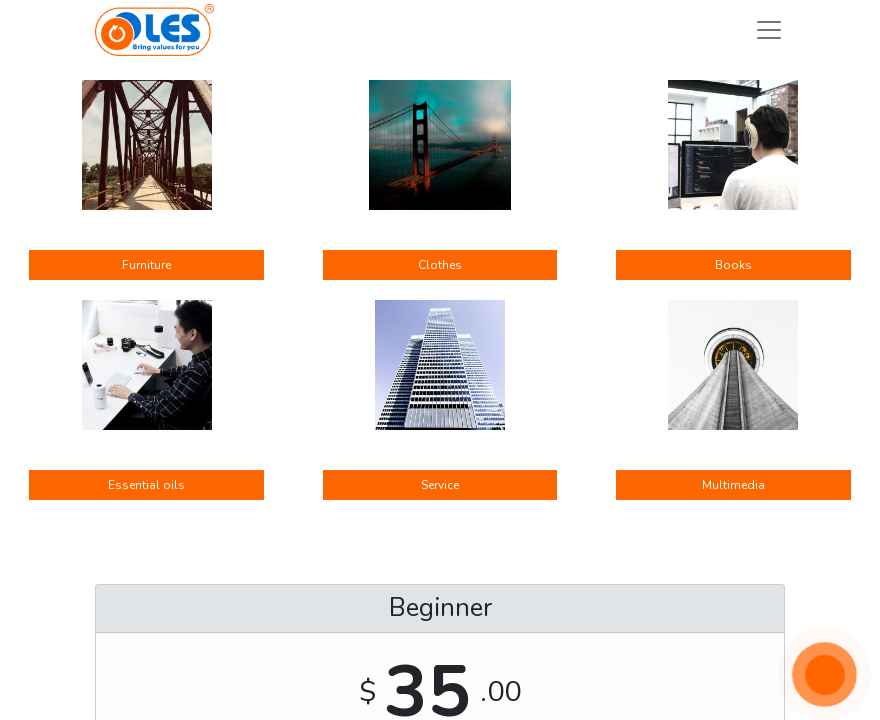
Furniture (146, 265)
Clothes (440, 265)
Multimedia (733, 485)
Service (440, 485)
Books (733, 265)
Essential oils (146, 485)
